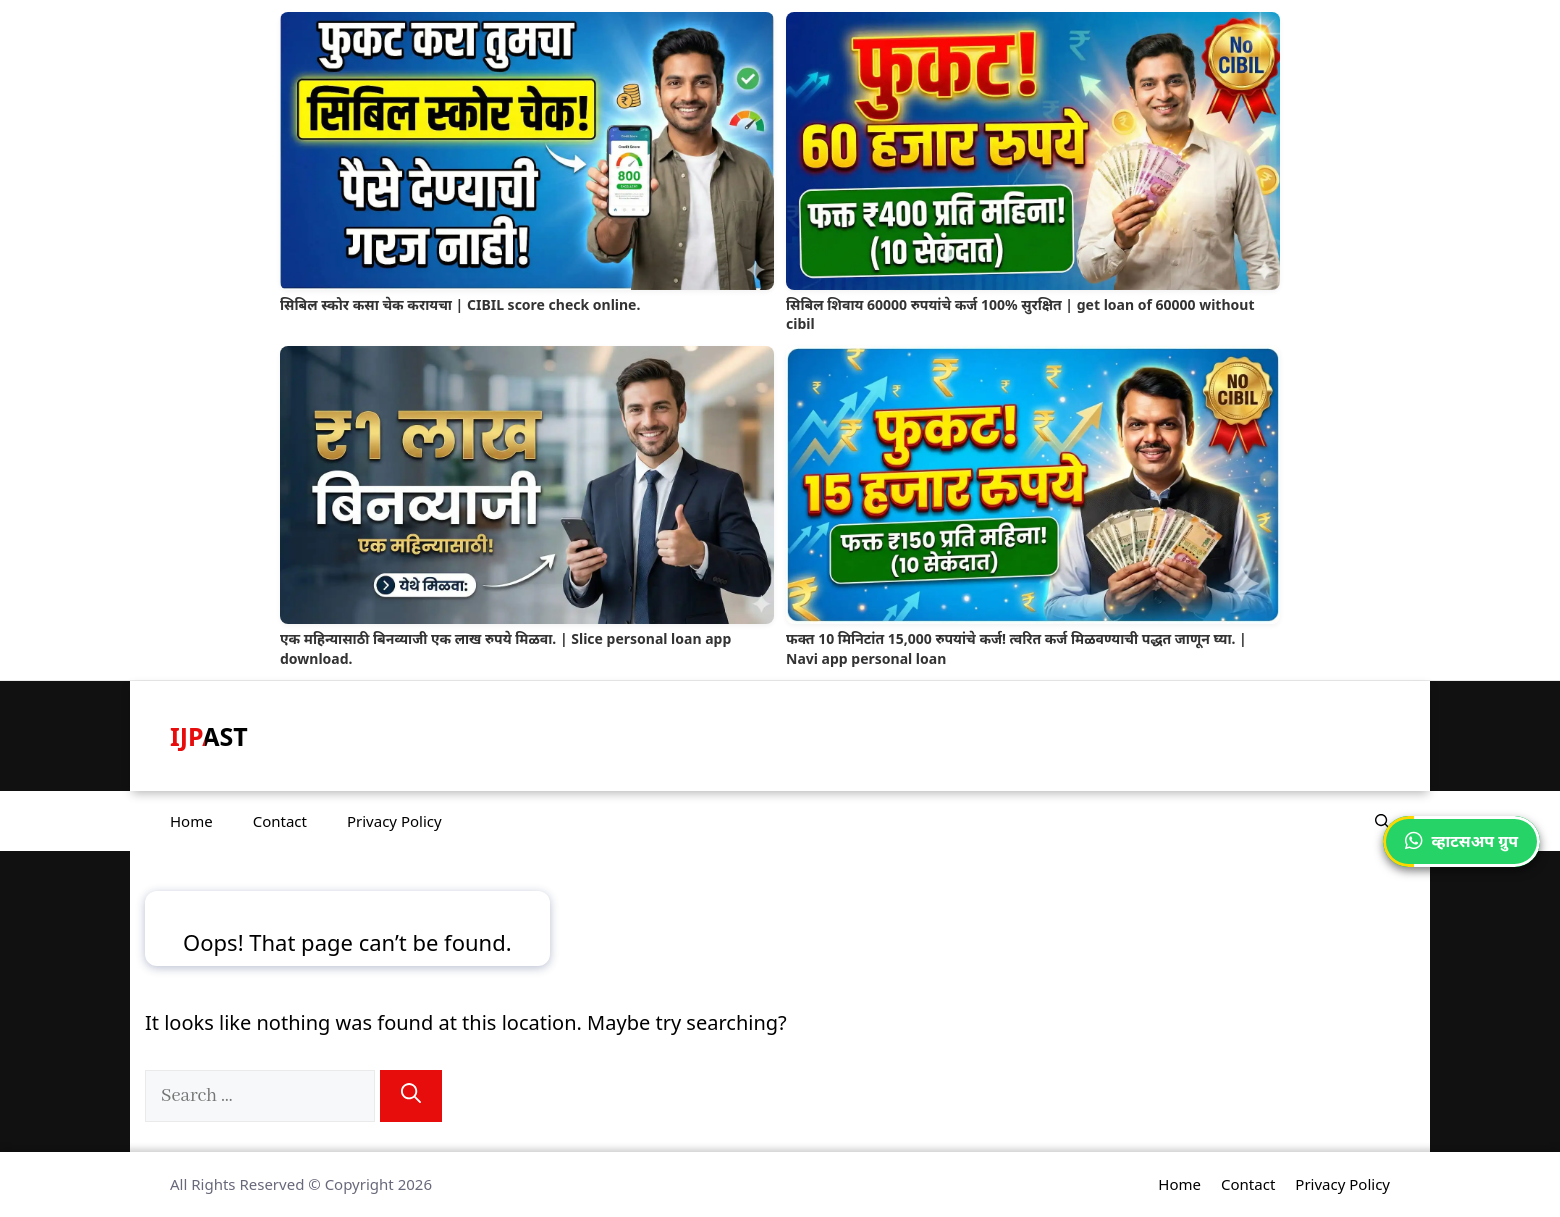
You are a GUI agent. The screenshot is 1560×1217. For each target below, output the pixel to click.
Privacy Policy (394, 821)
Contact (280, 821)
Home (191, 821)
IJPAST (209, 736)
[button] (1382, 821)
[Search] (411, 1096)
